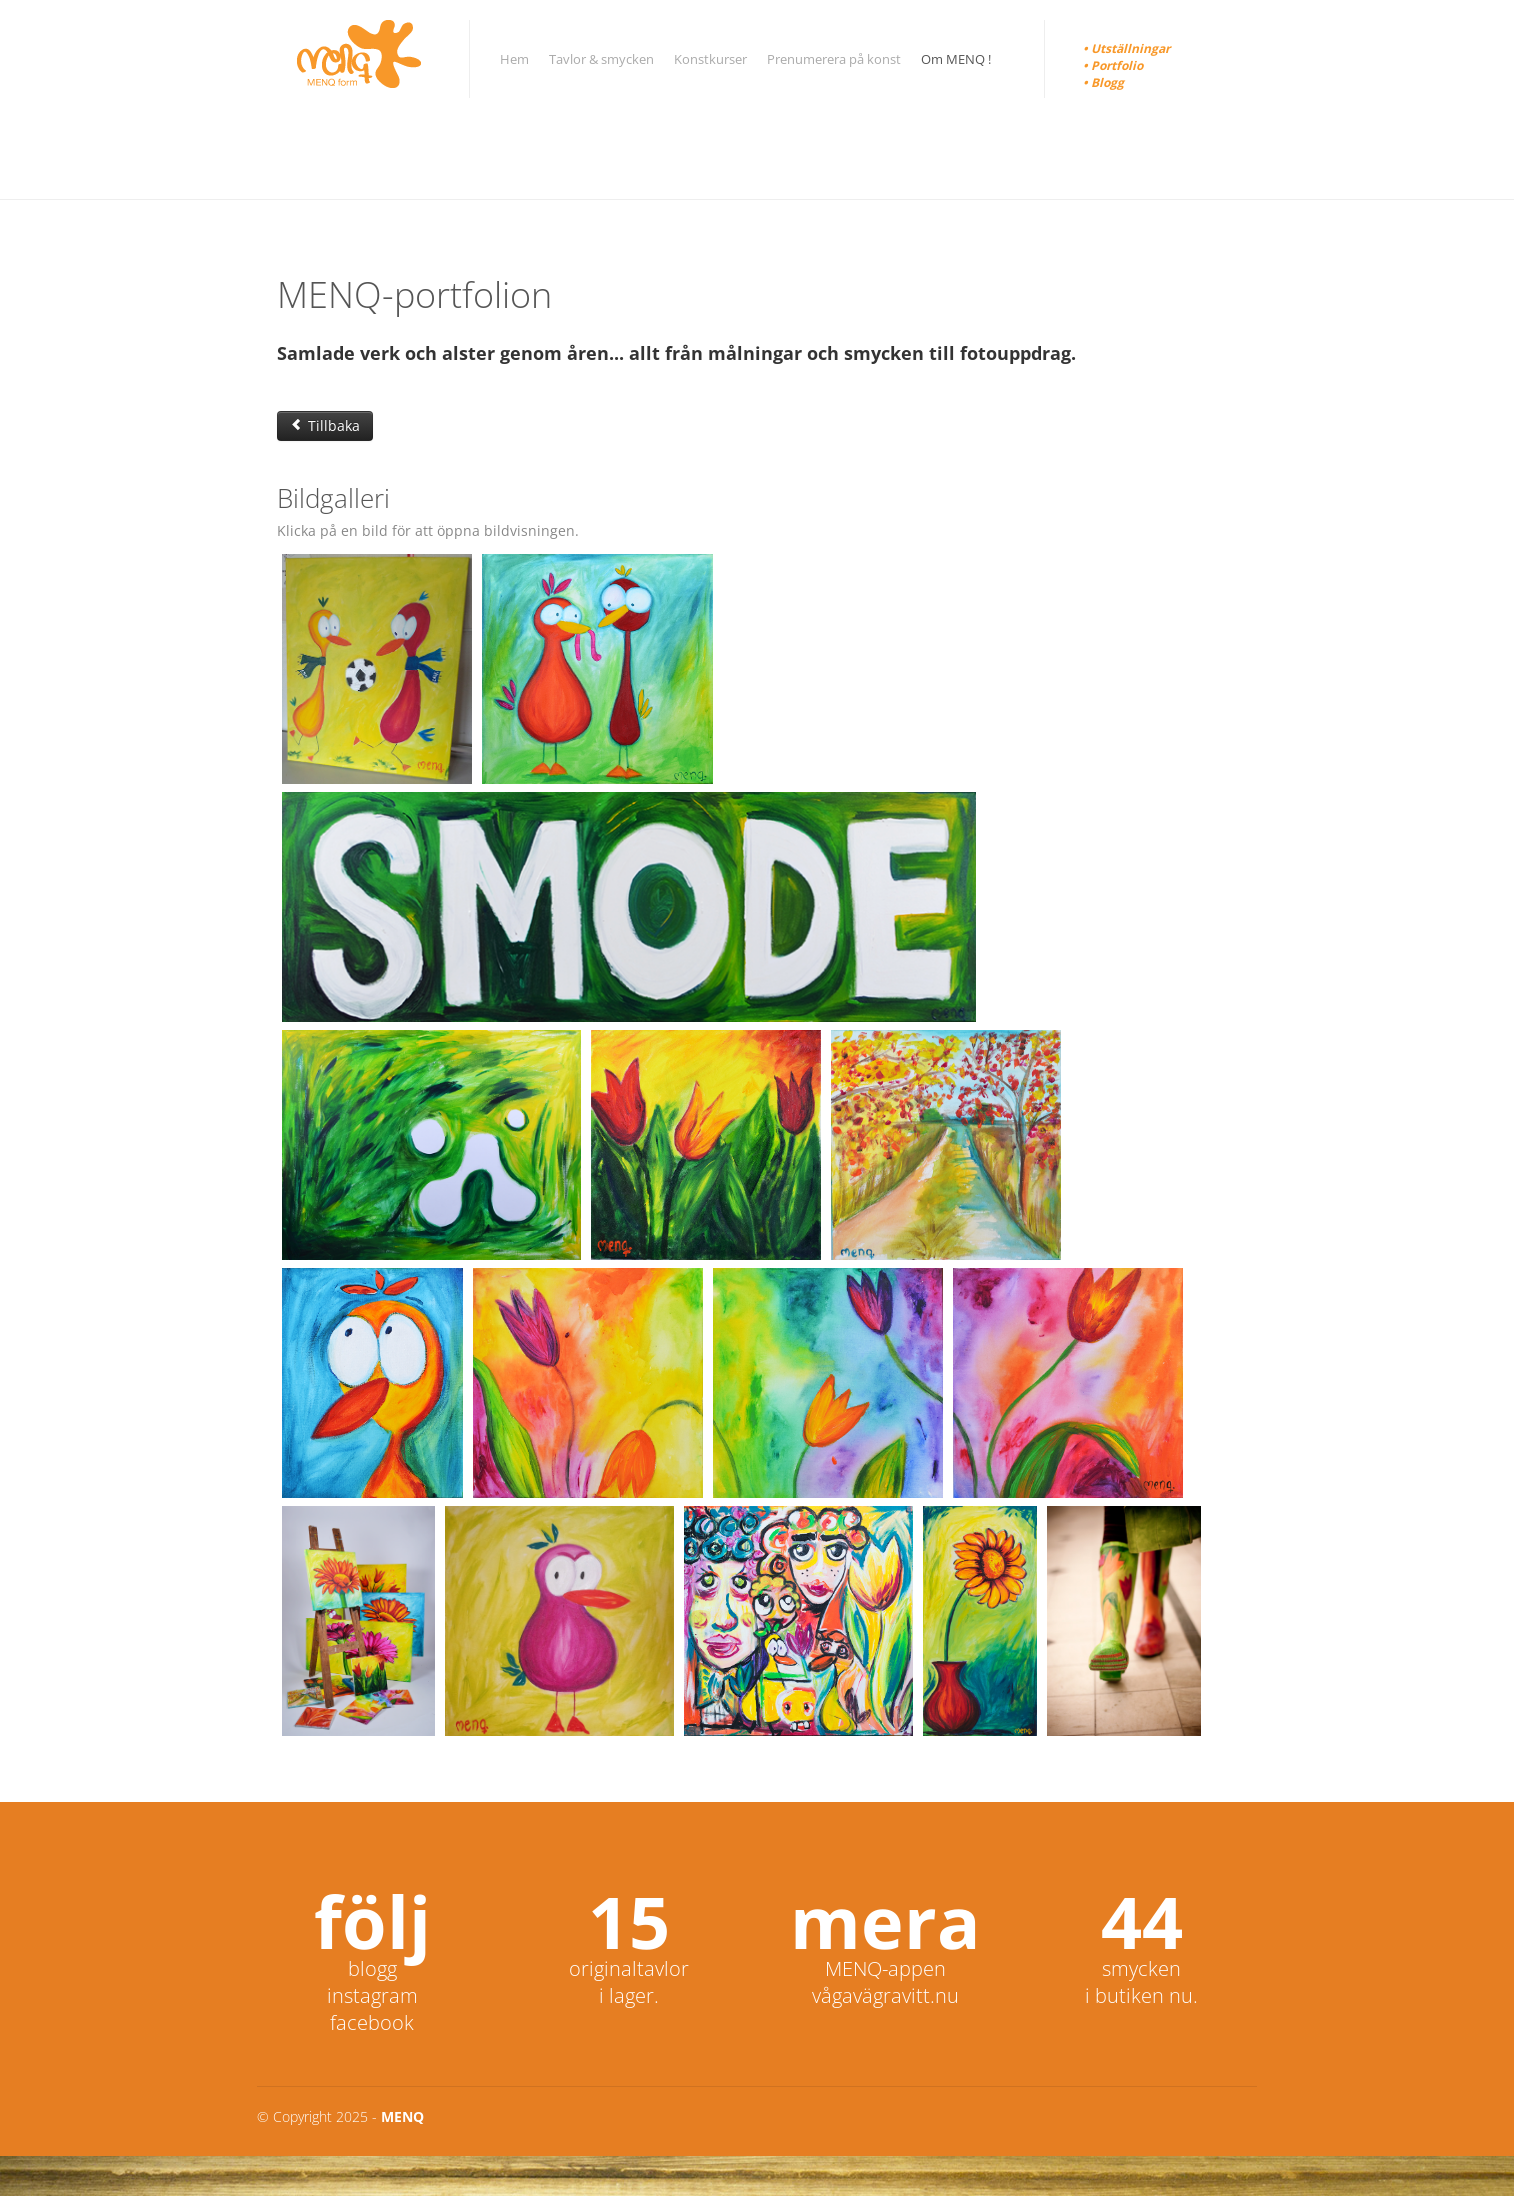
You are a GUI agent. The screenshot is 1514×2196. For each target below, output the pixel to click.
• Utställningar (1126, 48)
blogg (372, 1968)
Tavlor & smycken (601, 59)
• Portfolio (1113, 65)
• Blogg (1103, 82)
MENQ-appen (885, 1968)
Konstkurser (710, 59)
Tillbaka (325, 425)
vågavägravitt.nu (885, 1995)
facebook (372, 2022)
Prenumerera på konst (834, 59)
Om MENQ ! (956, 59)
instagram (372, 1995)
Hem (514, 59)
